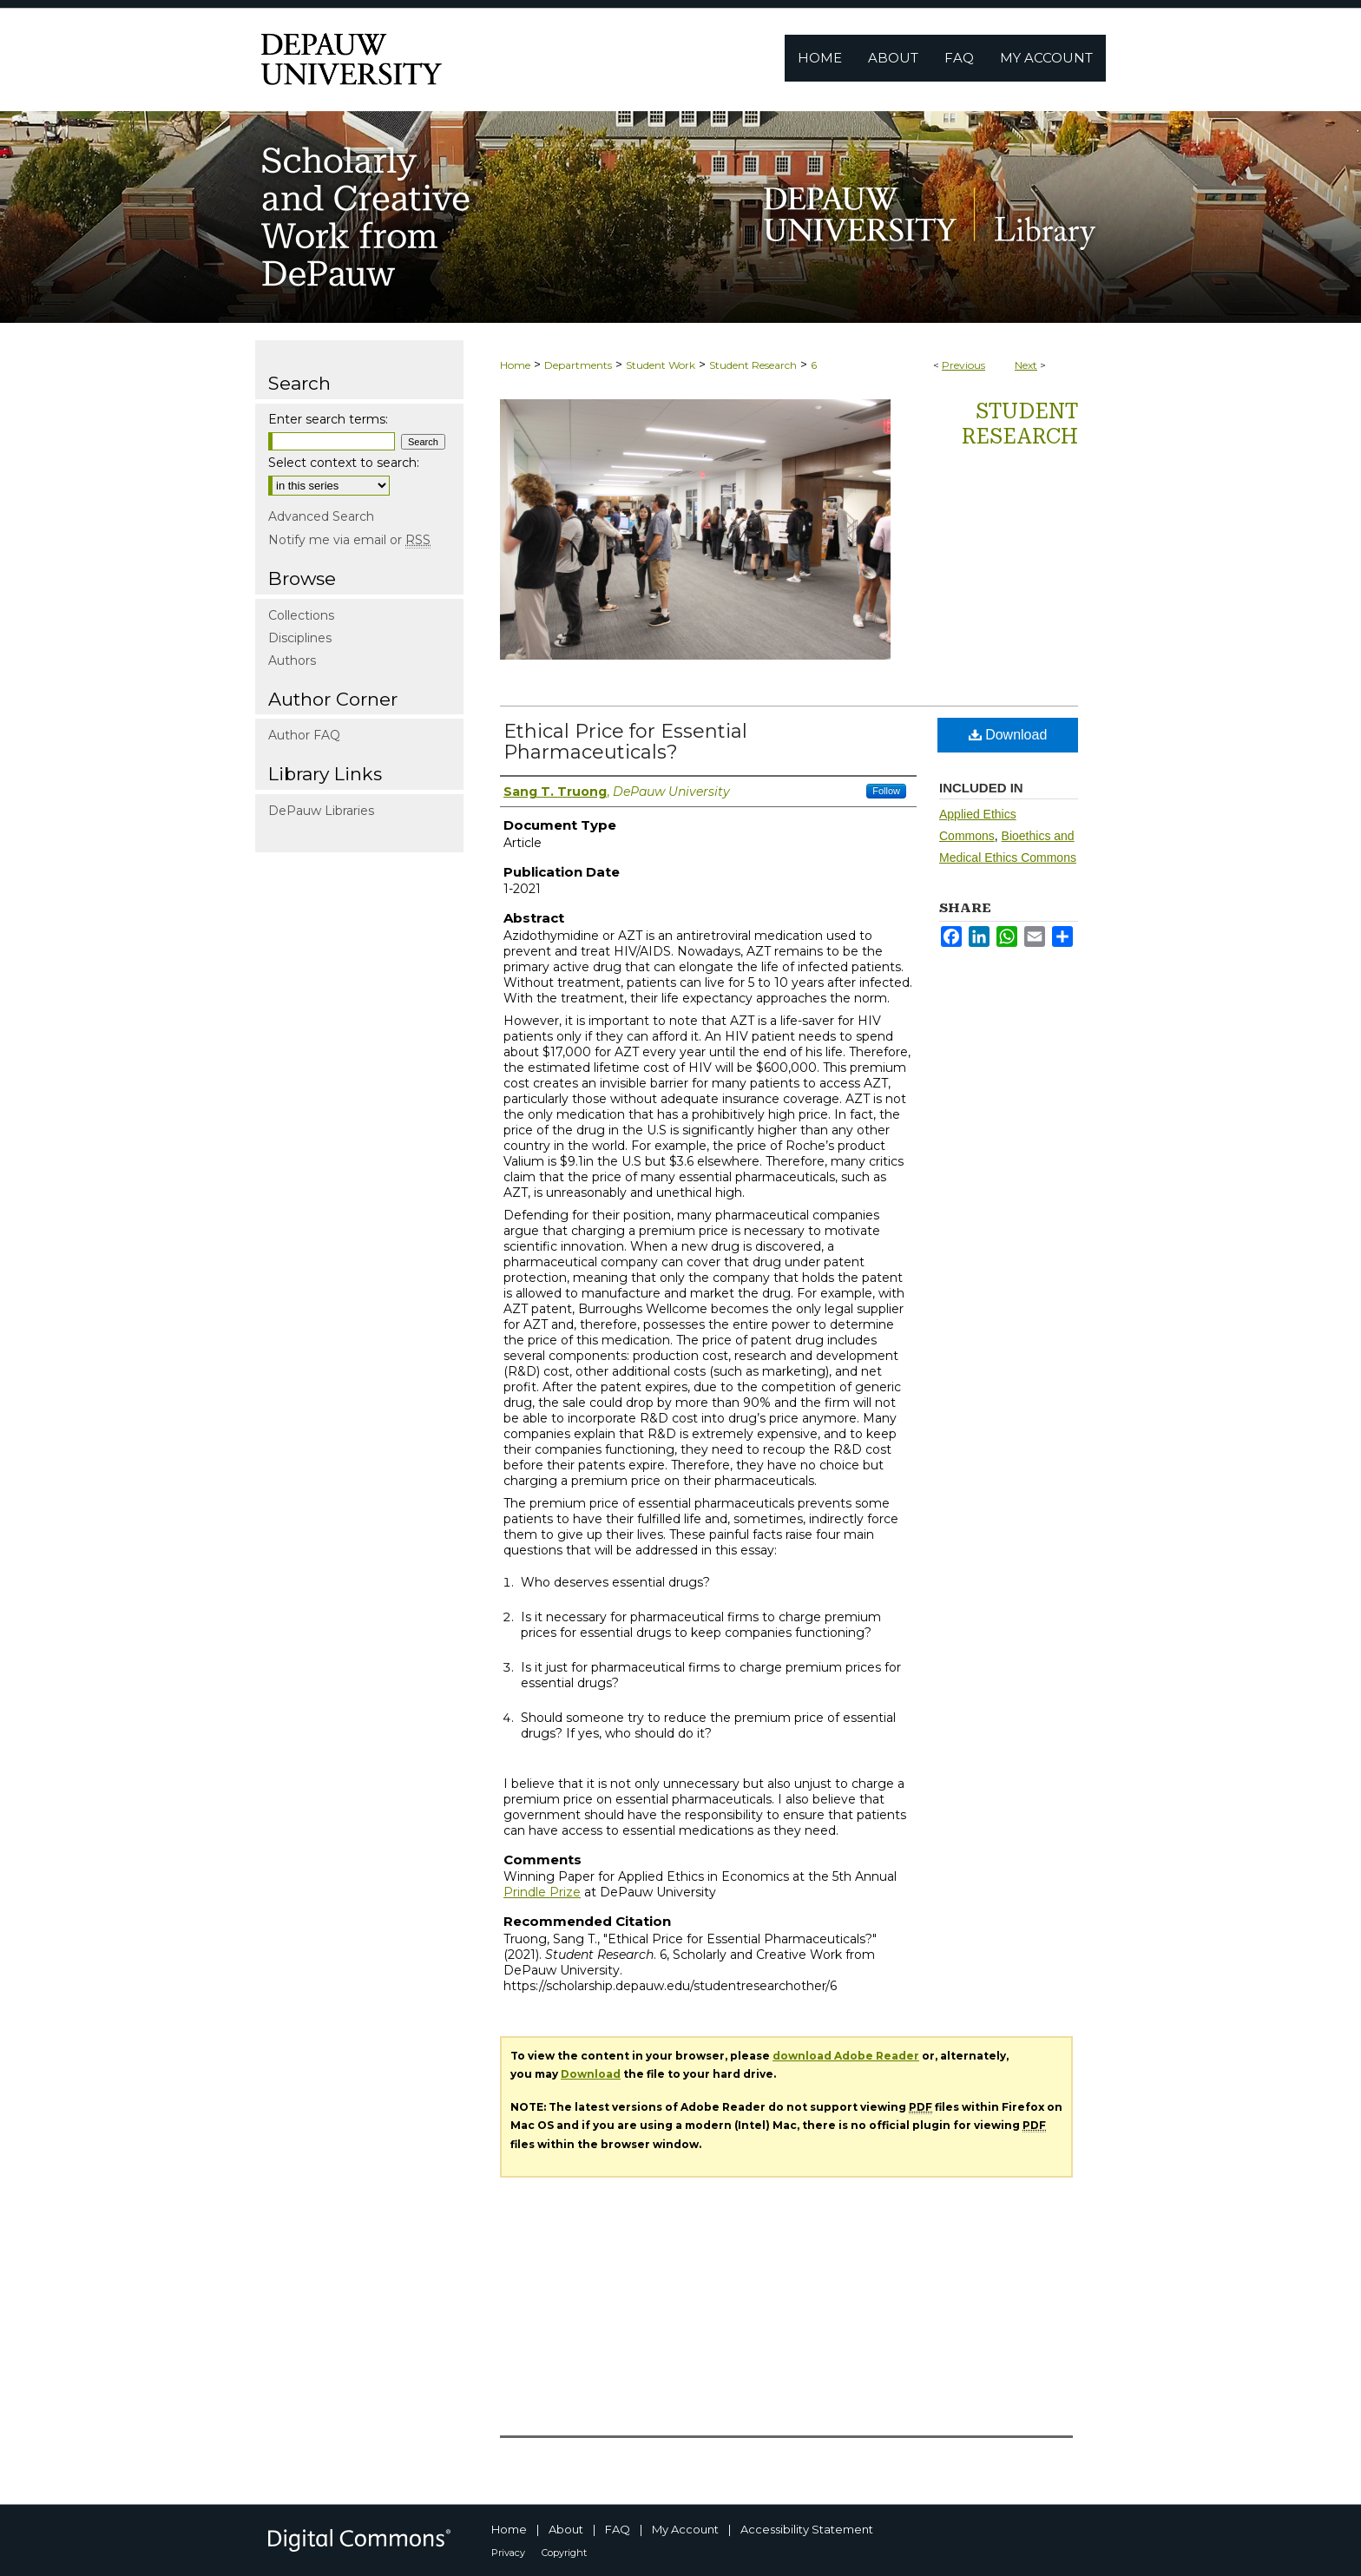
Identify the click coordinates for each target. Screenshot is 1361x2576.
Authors (292, 660)
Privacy (508, 2552)
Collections (301, 615)
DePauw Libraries (321, 810)
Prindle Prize (542, 1892)
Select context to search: (343, 462)
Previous (963, 364)
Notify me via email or (349, 540)
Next (1026, 364)
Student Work (660, 364)
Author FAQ (304, 735)
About (566, 2529)
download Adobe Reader (846, 2055)
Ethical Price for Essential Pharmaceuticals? (625, 742)
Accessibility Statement (806, 2529)
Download (1008, 734)
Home (515, 364)
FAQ (617, 2529)
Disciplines (300, 638)
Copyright (564, 2552)
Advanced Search (321, 516)
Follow (886, 790)
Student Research (753, 364)
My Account (685, 2529)
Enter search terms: (328, 419)
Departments (578, 364)
